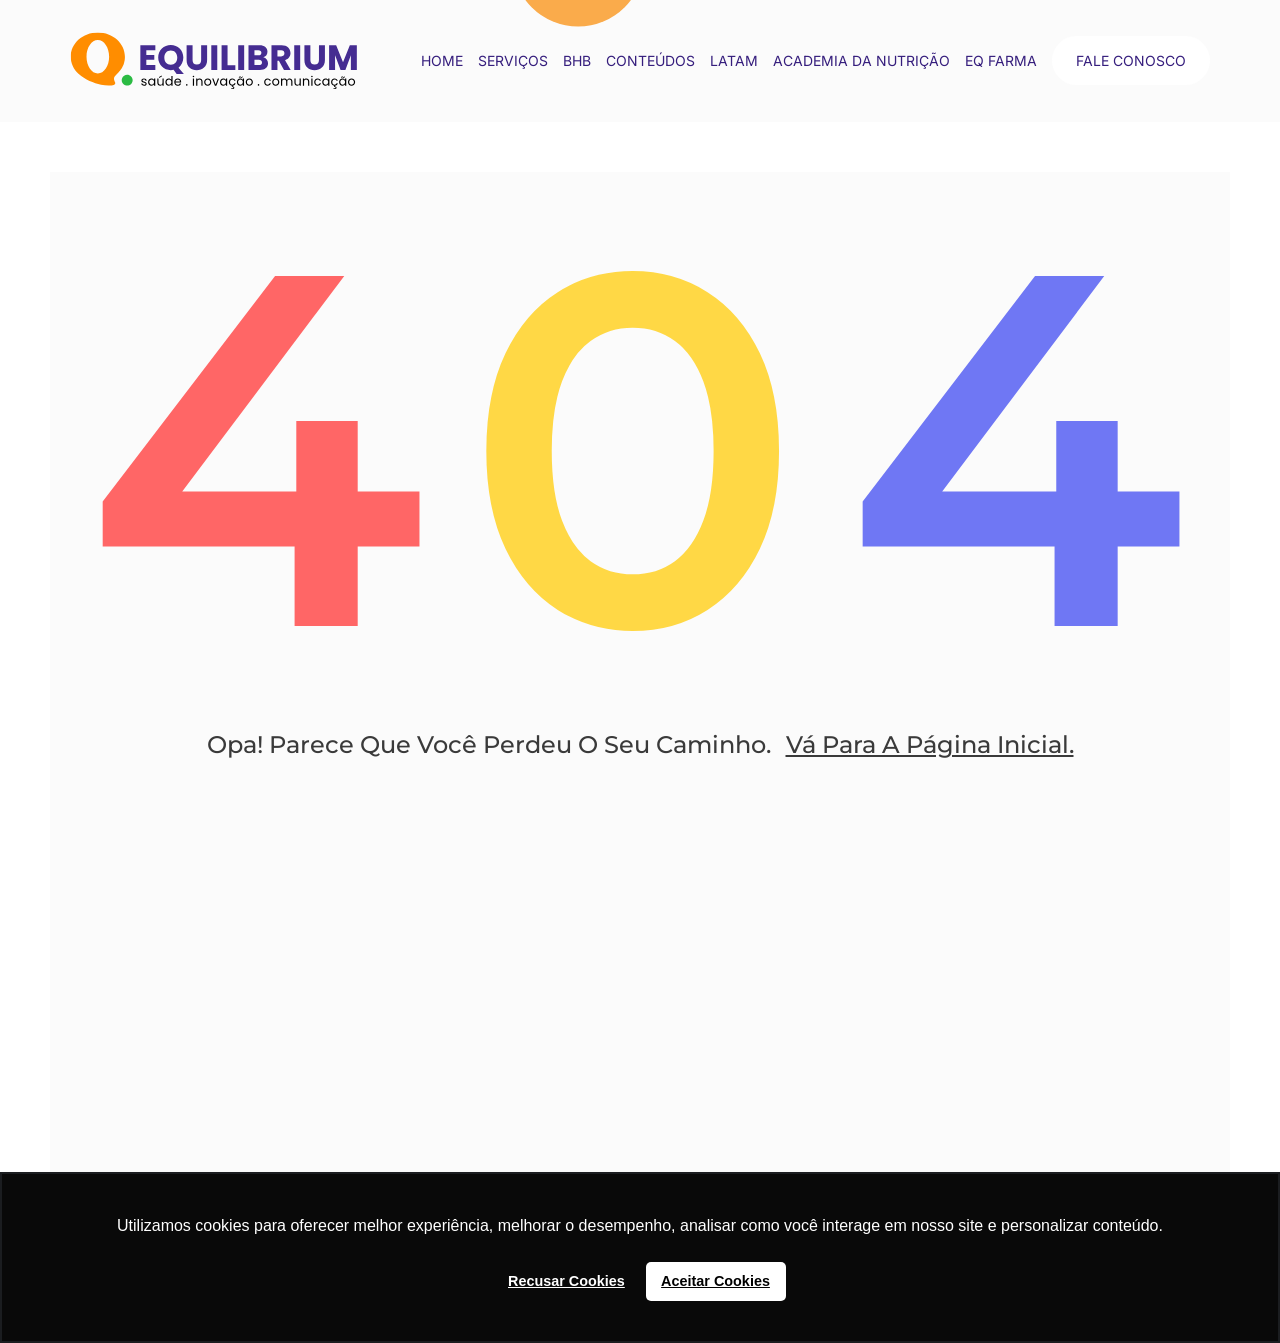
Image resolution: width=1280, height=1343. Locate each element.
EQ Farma (1001, 60)
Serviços (513, 60)
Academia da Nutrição (861, 60)
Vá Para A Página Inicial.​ (930, 744)
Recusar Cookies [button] (566, 1281)
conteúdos (650, 60)
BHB (577, 60)
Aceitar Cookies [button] (715, 1281)
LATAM (734, 60)
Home (442, 60)
